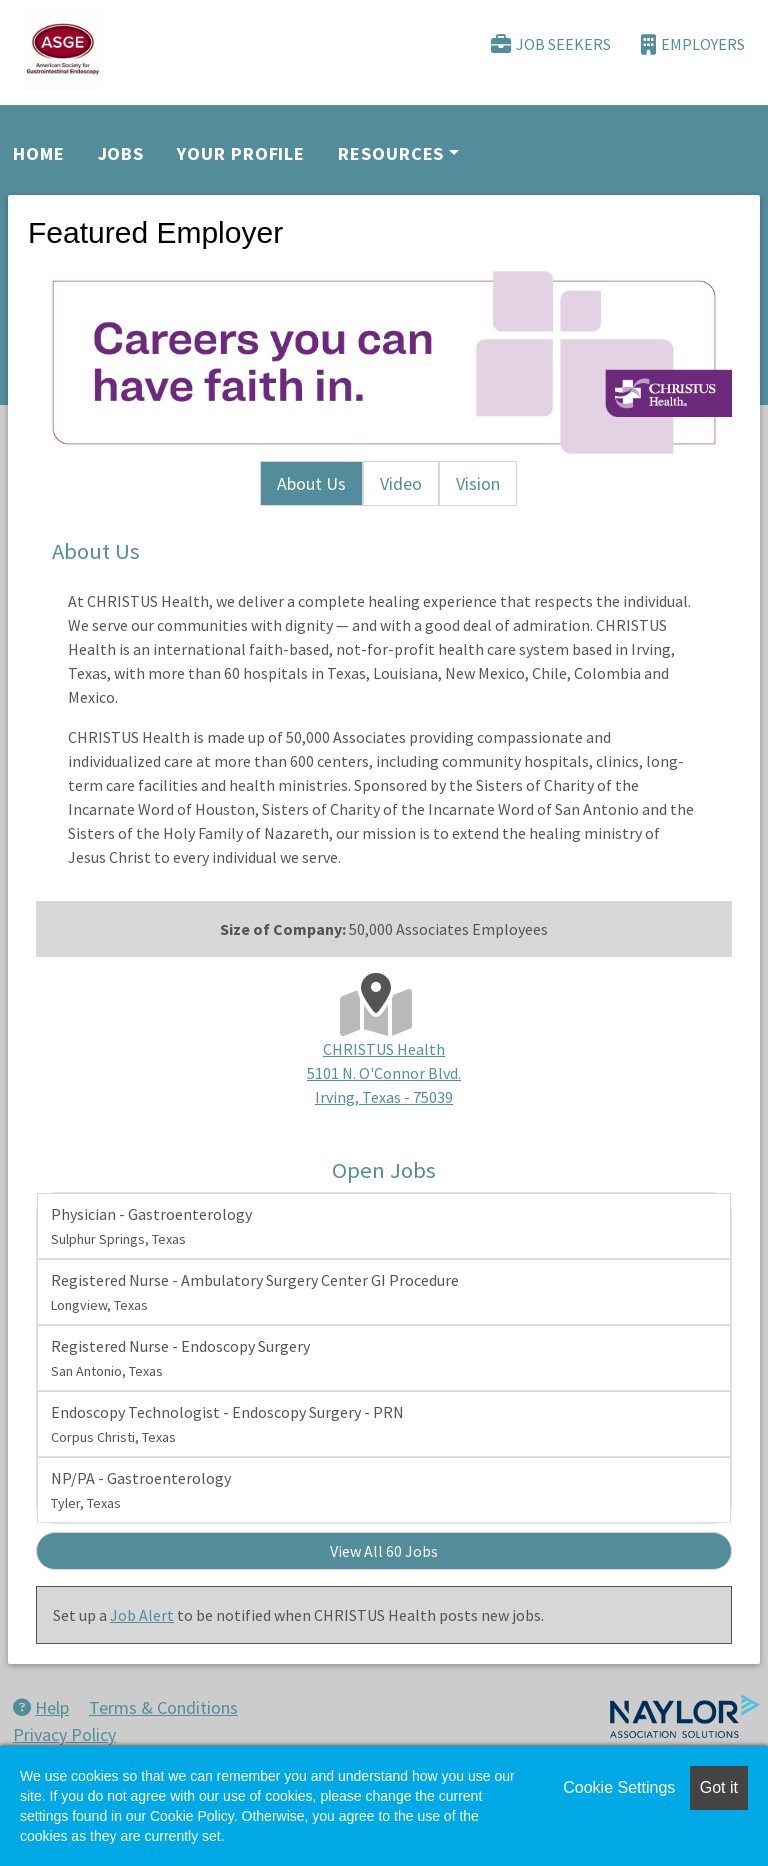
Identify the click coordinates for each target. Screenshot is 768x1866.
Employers (693, 44)
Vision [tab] (478, 483)
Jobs (121, 153)
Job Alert (142, 1615)
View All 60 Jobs (384, 1551)
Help (41, 1707)
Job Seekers (551, 44)
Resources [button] (391, 153)
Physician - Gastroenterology (151, 1226)
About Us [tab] (311, 483)
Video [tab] (401, 483)
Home (39, 153)
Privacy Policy (64, 1734)
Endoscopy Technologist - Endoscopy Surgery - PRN (227, 1424)
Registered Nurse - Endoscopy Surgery (180, 1358)
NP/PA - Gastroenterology (141, 1490)
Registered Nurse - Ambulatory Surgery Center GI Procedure (255, 1292)
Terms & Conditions (163, 1707)
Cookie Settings (619, 1787)
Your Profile (241, 153)
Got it (719, 1787)
